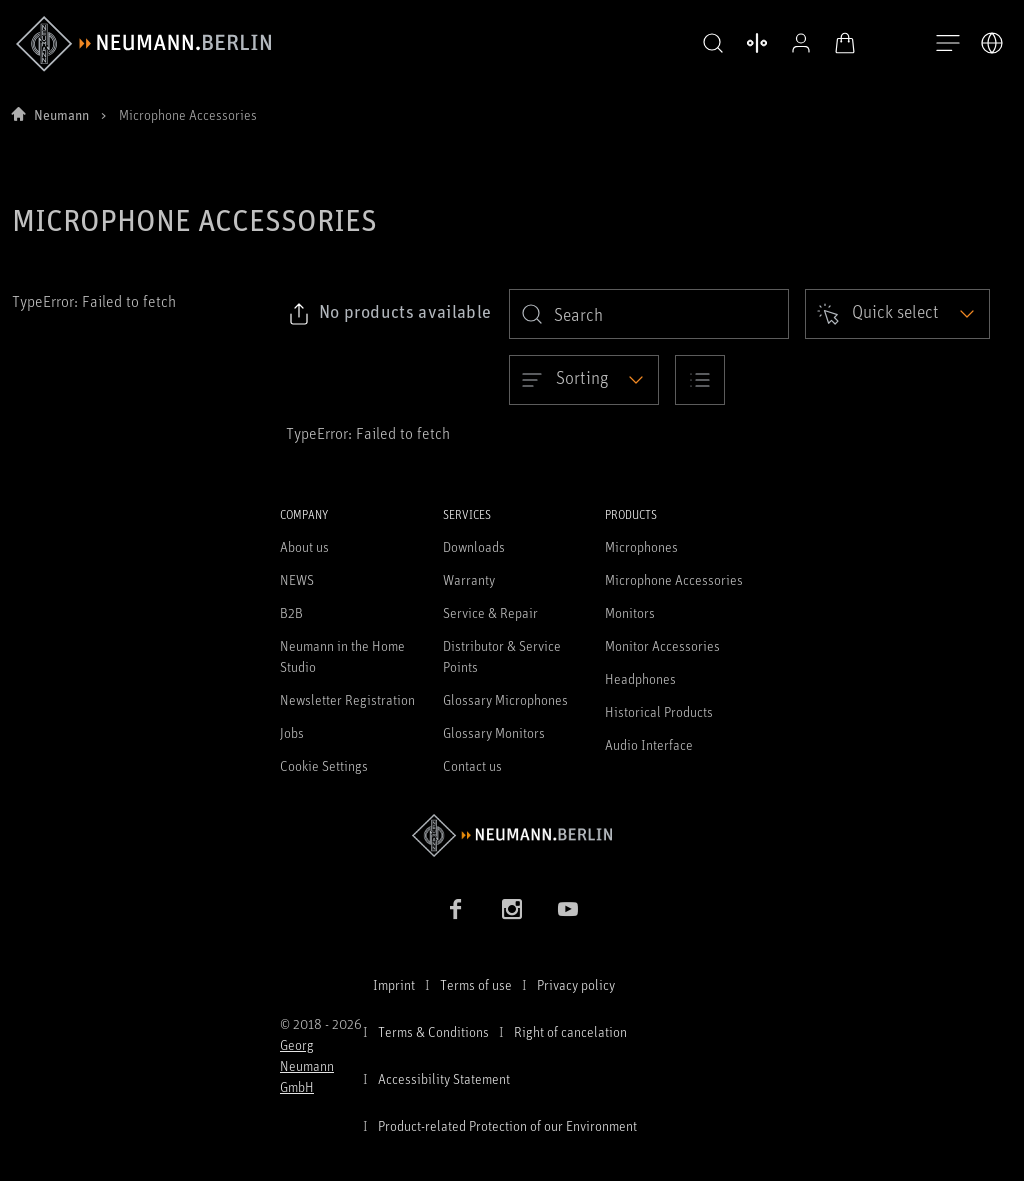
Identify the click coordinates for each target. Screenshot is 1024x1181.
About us (304, 546)
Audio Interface (649, 744)
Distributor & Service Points (502, 656)
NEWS (297, 579)
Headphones (640, 678)
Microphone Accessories (674, 579)
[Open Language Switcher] (992, 43)
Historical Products (659, 711)
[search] (649, 314)
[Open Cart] (840, 43)
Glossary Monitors (494, 732)
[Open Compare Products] (752, 43)
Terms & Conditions (433, 1031)
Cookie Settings (324, 765)
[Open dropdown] (897, 314)
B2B (291, 612)
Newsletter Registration (347, 699)
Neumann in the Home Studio (342, 656)
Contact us (472, 765)
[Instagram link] (512, 909)
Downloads (474, 546)
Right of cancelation (570, 1031)
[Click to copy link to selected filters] (389, 314)
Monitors (630, 612)
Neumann (61, 114)
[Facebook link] (456, 909)
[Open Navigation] (948, 44)
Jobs (292, 732)
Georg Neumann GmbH (307, 1065)
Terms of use (476, 984)
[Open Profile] (796, 43)
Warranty (469, 579)
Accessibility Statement (444, 1078)
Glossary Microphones (505, 699)
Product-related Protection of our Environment (507, 1125)
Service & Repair (490, 612)
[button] (708, 44)
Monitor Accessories (662, 645)
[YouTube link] (568, 909)
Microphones (641, 546)
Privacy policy (576, 984)
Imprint (394, 984)
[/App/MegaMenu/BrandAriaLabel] (143, 44)
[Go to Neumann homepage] (512, 835)
